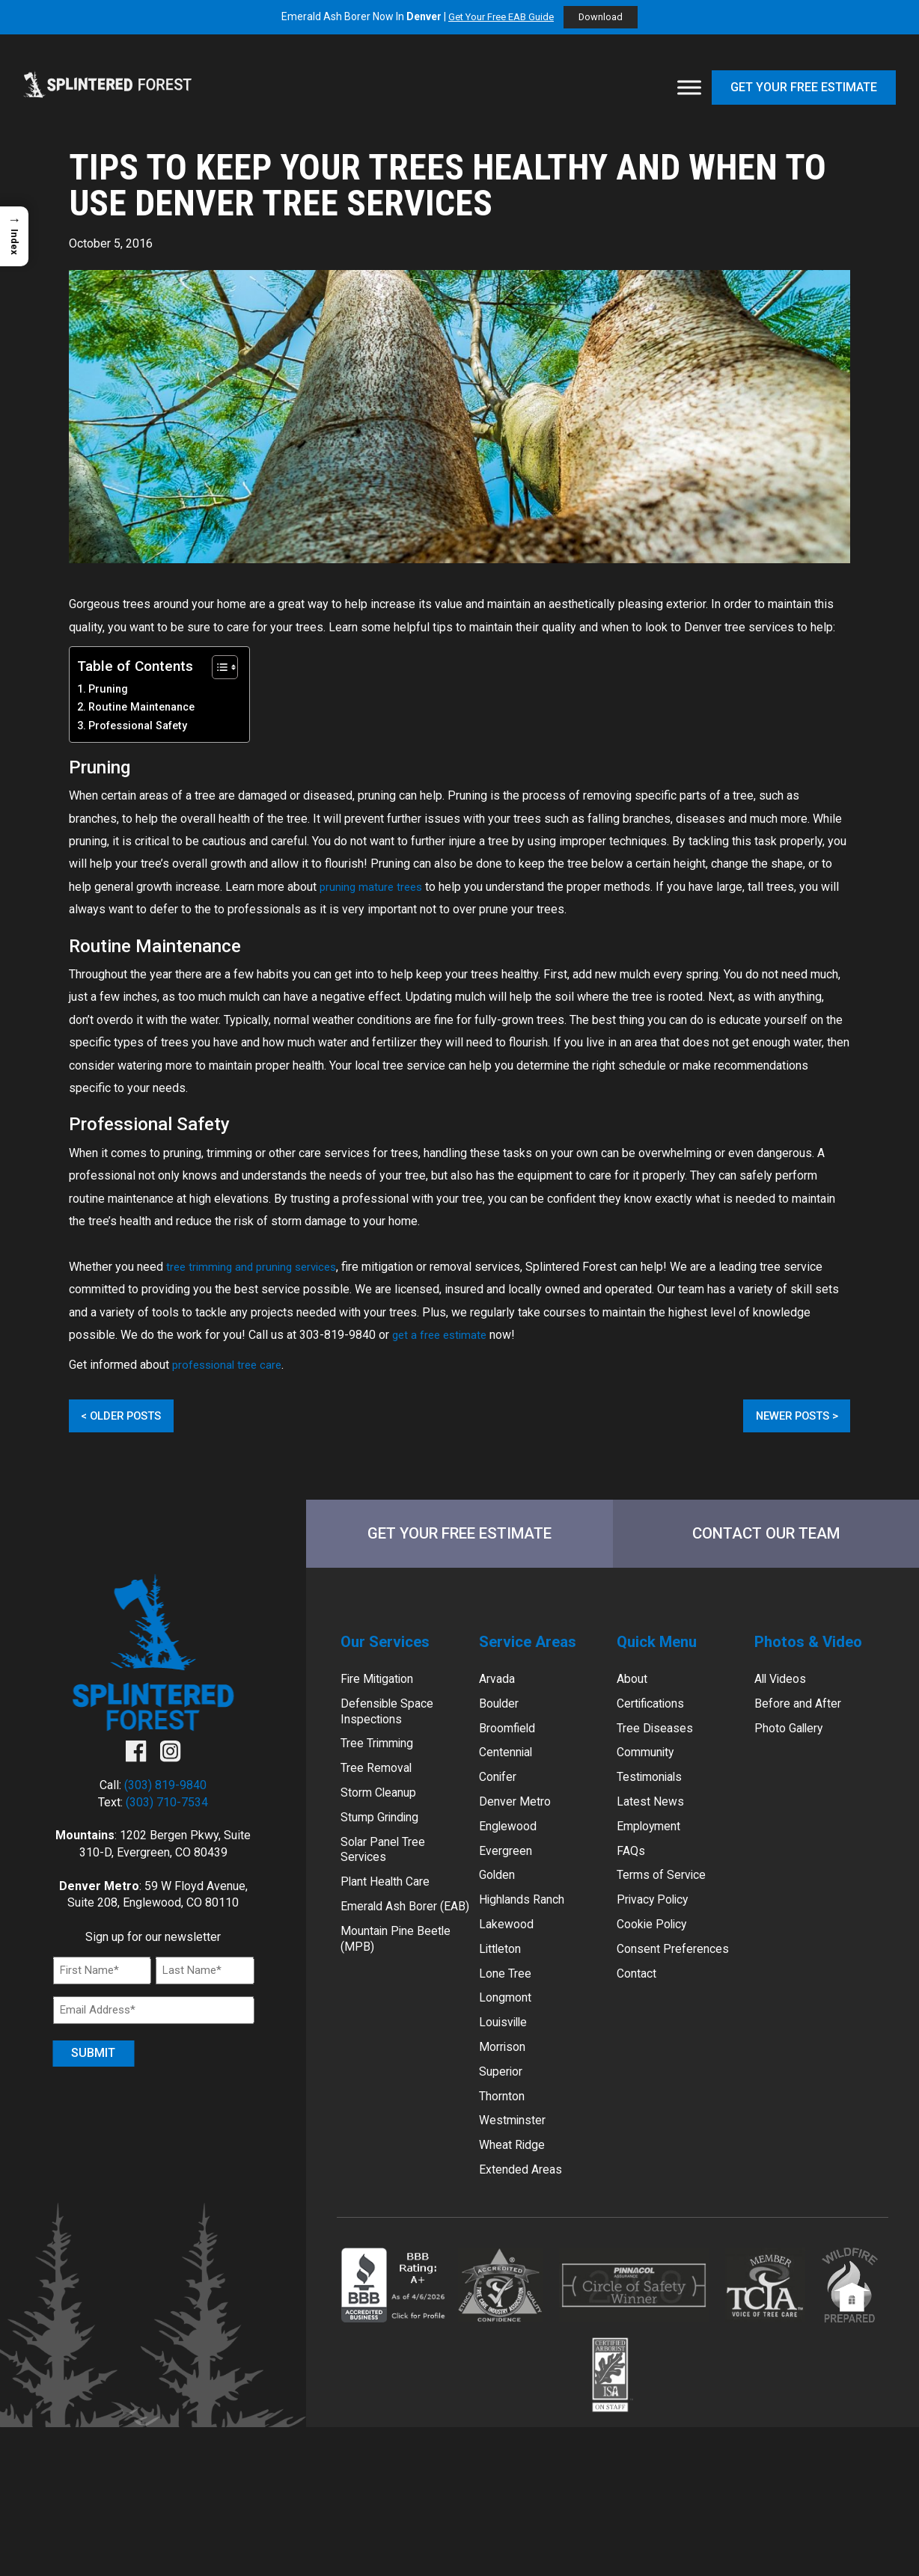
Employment (654, 1852)
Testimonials (655, 1798)
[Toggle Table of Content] (217, 667)
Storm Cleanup (385, 1816)
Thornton (506, 2147)
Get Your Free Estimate (803, 87)
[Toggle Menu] (689, 88)
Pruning (108, 689)
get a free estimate (442, 1335)
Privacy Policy (658, 1932)
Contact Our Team (765, 1537)
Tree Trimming (384, 1763)
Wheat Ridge (516, 2200)
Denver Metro (519, 1825)
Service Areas (536, 1650)
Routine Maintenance (141, 707)
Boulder (502, 1718)
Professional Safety (137, 726)
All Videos (783, 1691)
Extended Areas (526, 2227)
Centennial (511, 1772)
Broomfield (511, 1745)
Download (605, 18)
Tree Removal (381, 1789)
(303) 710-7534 (167, 1808)
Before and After (803, 1718)
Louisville (506, 2066)
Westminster (518, 2174)
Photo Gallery (793, 1745)
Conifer (501, 1798)
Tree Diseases (659, 1745)
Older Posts (132, 1416)
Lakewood (509, 1959)
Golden (500, 1906)
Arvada (499, 1691)
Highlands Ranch (529, 1932)
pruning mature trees (373, 887)
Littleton (503, 1986)
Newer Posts (786, 1416)
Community (651, 1772)
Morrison (505, 2093)
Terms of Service (668, 1906)
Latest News (654, 1825)
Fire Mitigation (382, 1691)
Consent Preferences (681, 1986)
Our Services (393, 1650)
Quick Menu (664, 1650)
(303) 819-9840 (165, 1792)
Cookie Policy (657, 1959)
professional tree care (230, 1365)
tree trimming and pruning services (256, 1267)
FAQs (632, 1879)
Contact (640, 2013)
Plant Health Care (392, 1914)
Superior (504, 2120)
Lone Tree (508, 2013)
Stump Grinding (387, 1843)
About (634, 1691)
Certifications (657, 1718)
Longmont (509, 2040)
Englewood (512, 1852)
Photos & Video (818, 1650)
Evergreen (509, 1879)
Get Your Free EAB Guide (500, 17)
